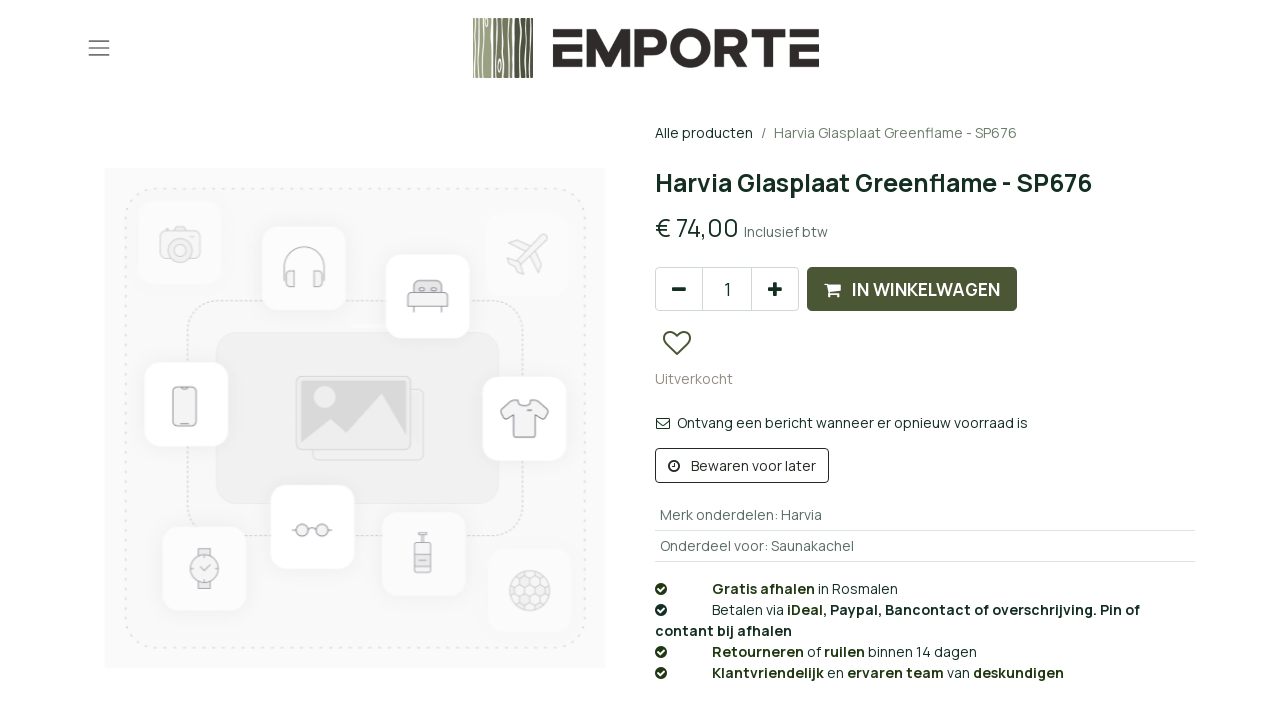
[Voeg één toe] (775, 289)
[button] (912, 289)
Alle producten (704, 132)
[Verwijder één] (679, 289)
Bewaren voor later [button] (742, 465)
